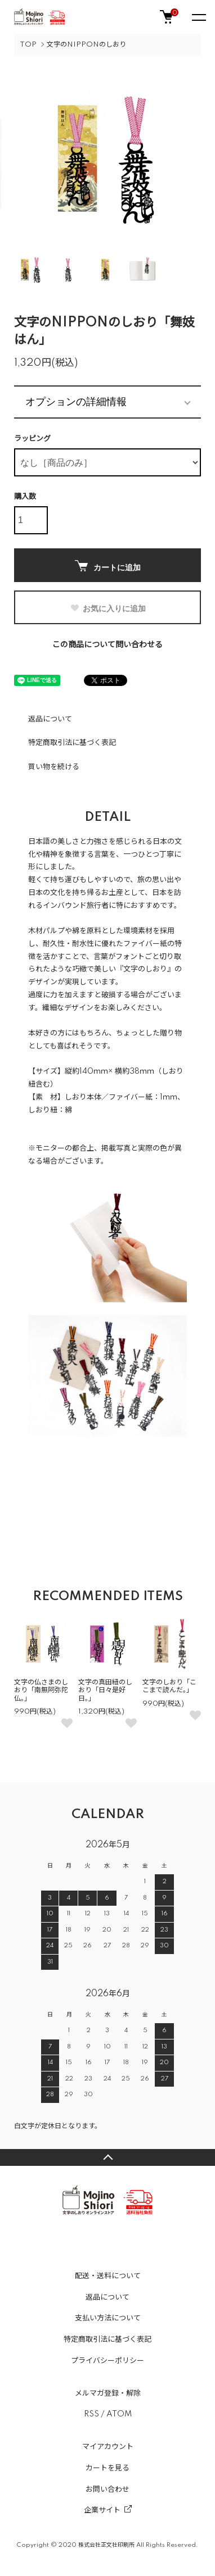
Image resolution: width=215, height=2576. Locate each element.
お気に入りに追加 (108, 608)
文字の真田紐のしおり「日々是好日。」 (105, 1690)
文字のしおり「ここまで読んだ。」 (169, 1686)
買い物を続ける (53, 767)
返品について (50, 719)
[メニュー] (198, 17)
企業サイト (102, 2510)
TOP (28, 44)
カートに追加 (108, 566)
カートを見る (107, 2468)
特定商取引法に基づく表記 (72, 743)
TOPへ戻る (107, 2157)
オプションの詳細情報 (76, 401)
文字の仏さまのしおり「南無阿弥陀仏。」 (41, 1690)
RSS (91, 2414)
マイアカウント (107, 2447)
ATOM (119, 2414)
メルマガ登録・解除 (108, 2393)
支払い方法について (108, 2318)
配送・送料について (108, 2276)
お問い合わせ (107, 2489)
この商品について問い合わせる (107, 644)
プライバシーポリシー (107, 2361)
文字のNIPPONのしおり (86, 44)
